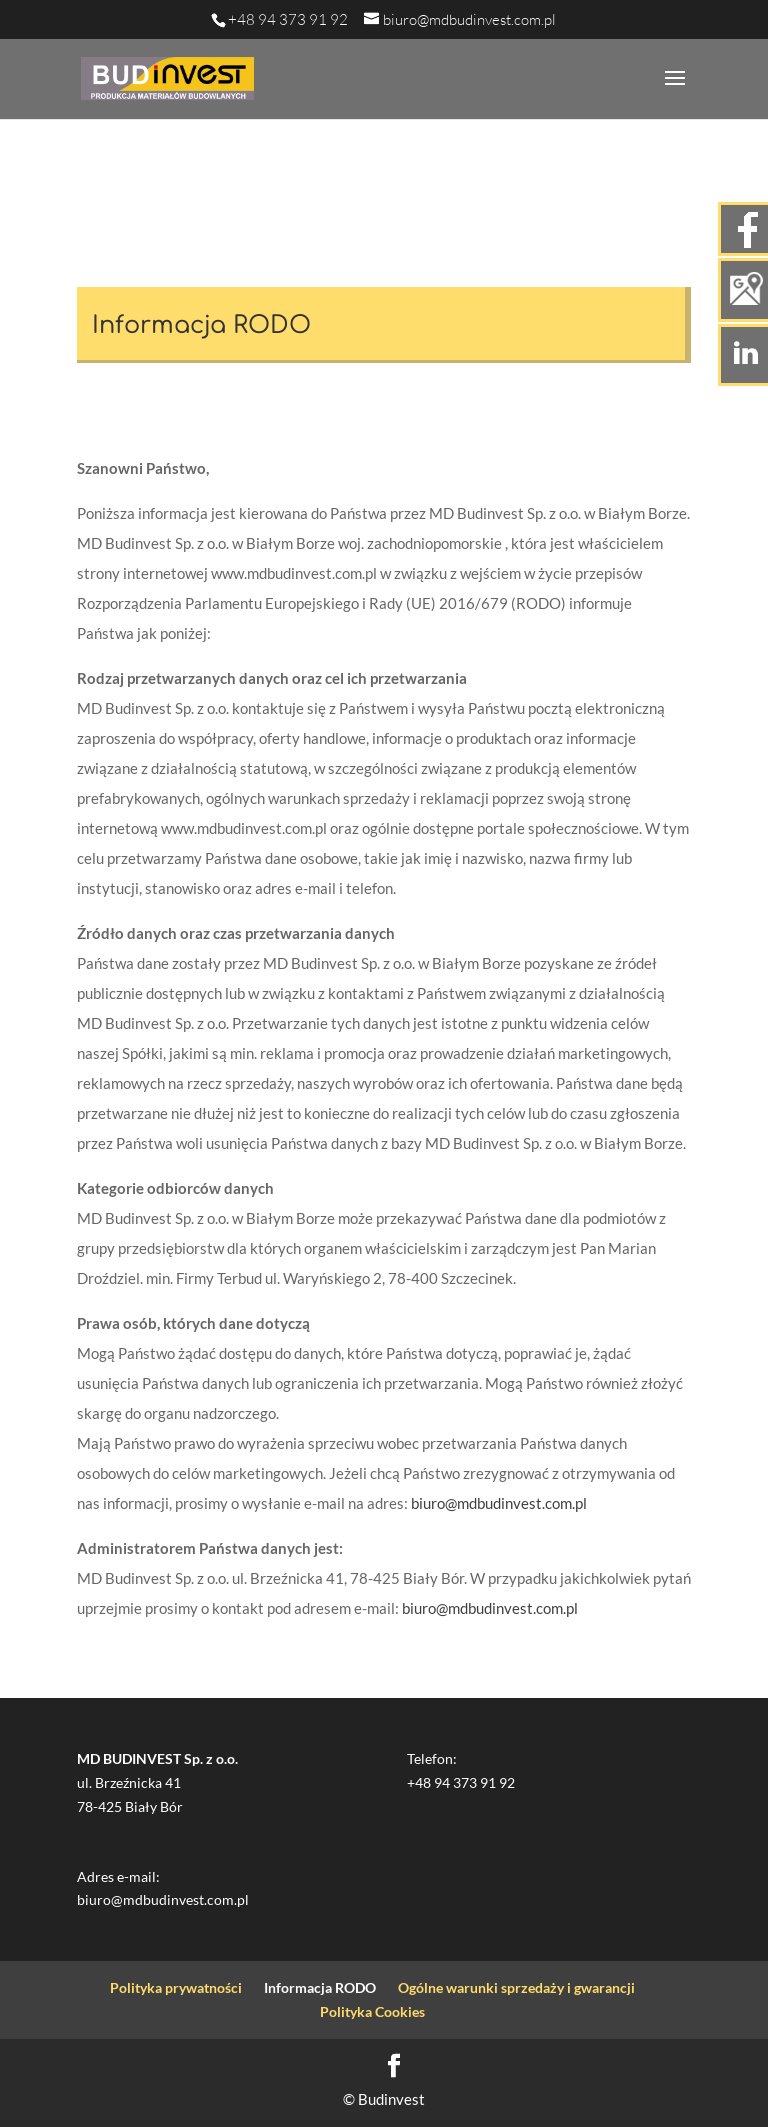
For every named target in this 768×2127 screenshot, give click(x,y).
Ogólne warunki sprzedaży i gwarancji (516, 1987)
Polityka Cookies (372, 2011)
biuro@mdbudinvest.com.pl (499, 1503)
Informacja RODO (320, 1987)
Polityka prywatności (176, 1987)
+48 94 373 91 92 (288, 19)
